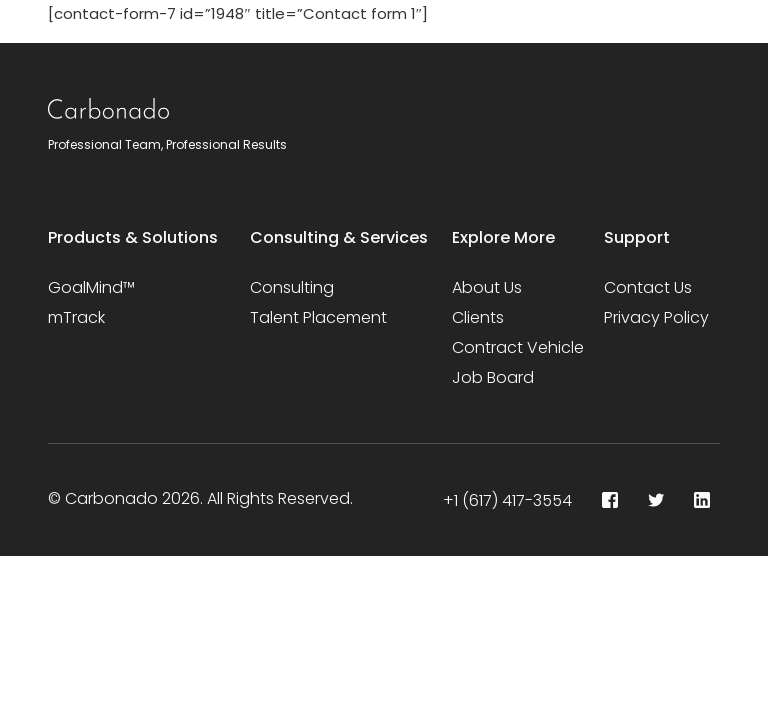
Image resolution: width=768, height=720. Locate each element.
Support (637, 237)
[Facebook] (610, 500)
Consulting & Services (339, 237)
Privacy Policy (656, 317)
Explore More (503, 237)
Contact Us (648, 287)
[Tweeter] (656, 500)
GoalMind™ (91, 287)
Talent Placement (318, 317)
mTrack (76, 317)
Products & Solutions (133, 237)
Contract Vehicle (518, 347)
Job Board (493, 377)
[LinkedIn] (702, 500)
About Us (487, 287)
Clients (478, 317)
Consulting (292, 287)
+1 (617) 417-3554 (507, 500)
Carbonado (111, 498)
